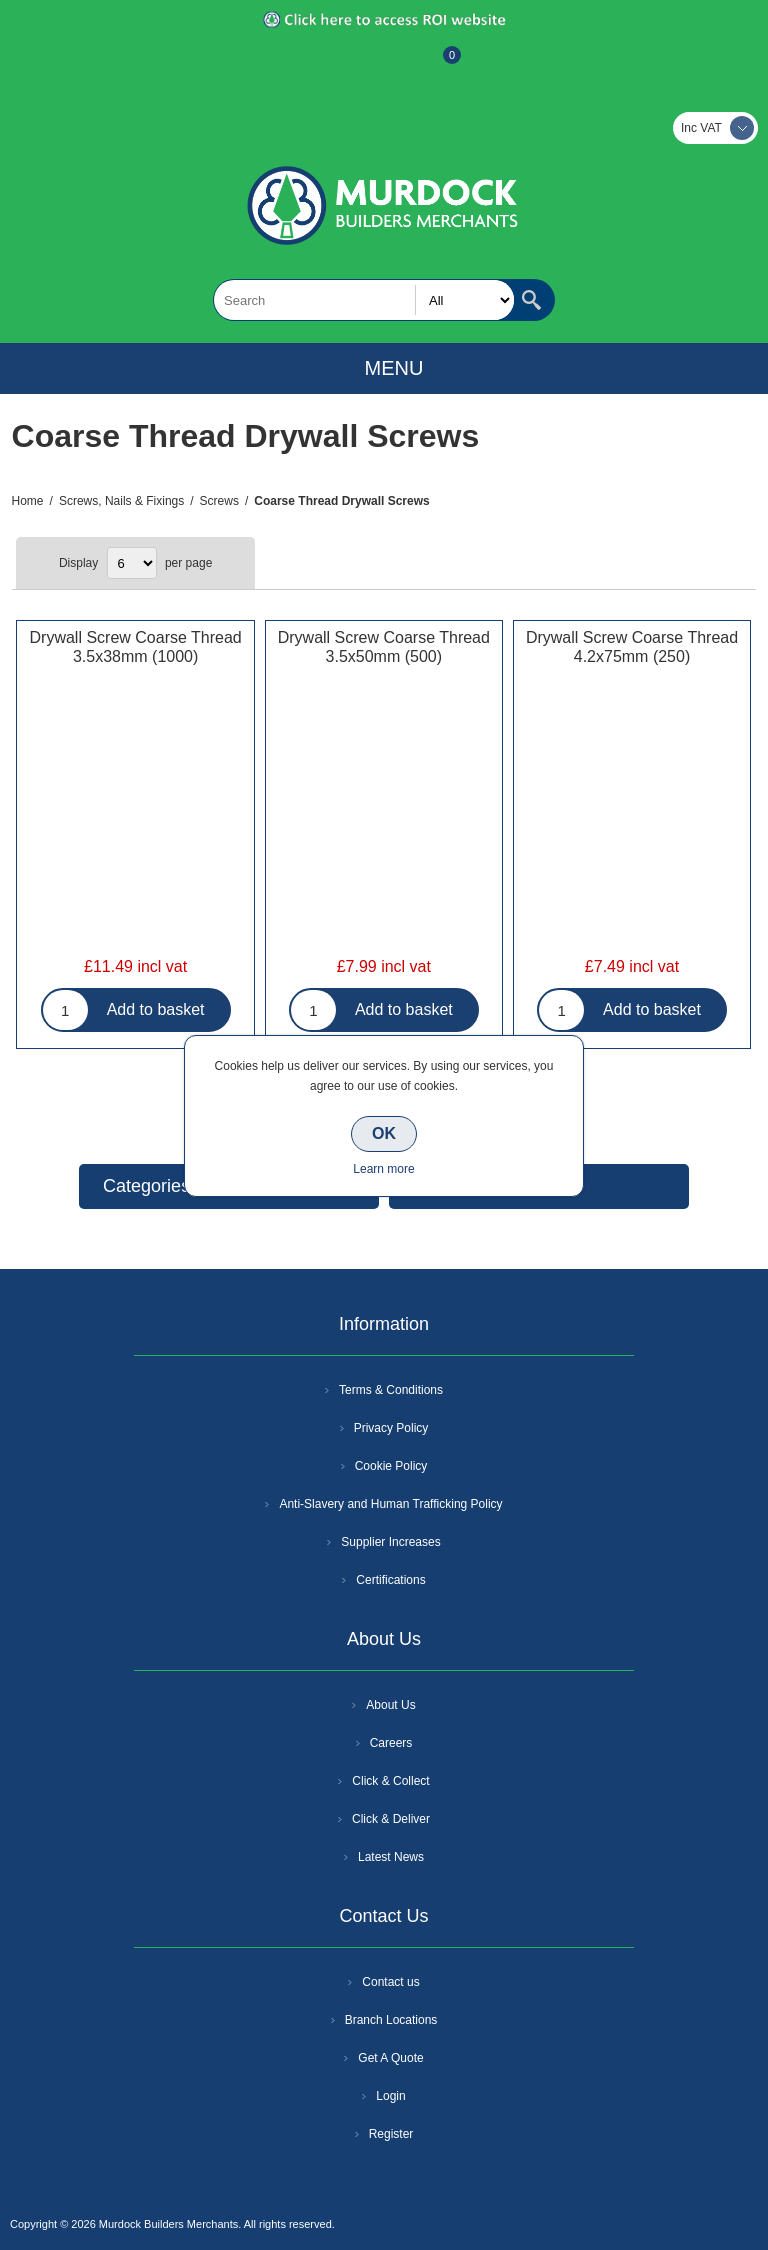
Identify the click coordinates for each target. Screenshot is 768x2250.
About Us (390, 1705)
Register (330, 65)
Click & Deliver (391, 1819)
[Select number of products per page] (132, 563)
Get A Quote (390, 2058)
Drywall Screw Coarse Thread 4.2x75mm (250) (632, 647)
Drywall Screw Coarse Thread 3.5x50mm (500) (384, 647)
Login (390, 2096)
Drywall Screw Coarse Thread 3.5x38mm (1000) (136, 647)
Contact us (390, 1982)
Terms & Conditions (391, 1390)
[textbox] (364, 300)
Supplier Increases (390, 1542)
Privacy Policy (391, 1428)
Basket (436, 65)
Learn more (383, 1169)
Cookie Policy (391, 1466)
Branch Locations (391, 2020)
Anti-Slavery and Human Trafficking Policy (390, 1504)
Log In (382, 65)
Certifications (390, 1580)
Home (28, 501)
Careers (391, 1743)
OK (384, 1133)
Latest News (391, 1857)
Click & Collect (390, 1781)
